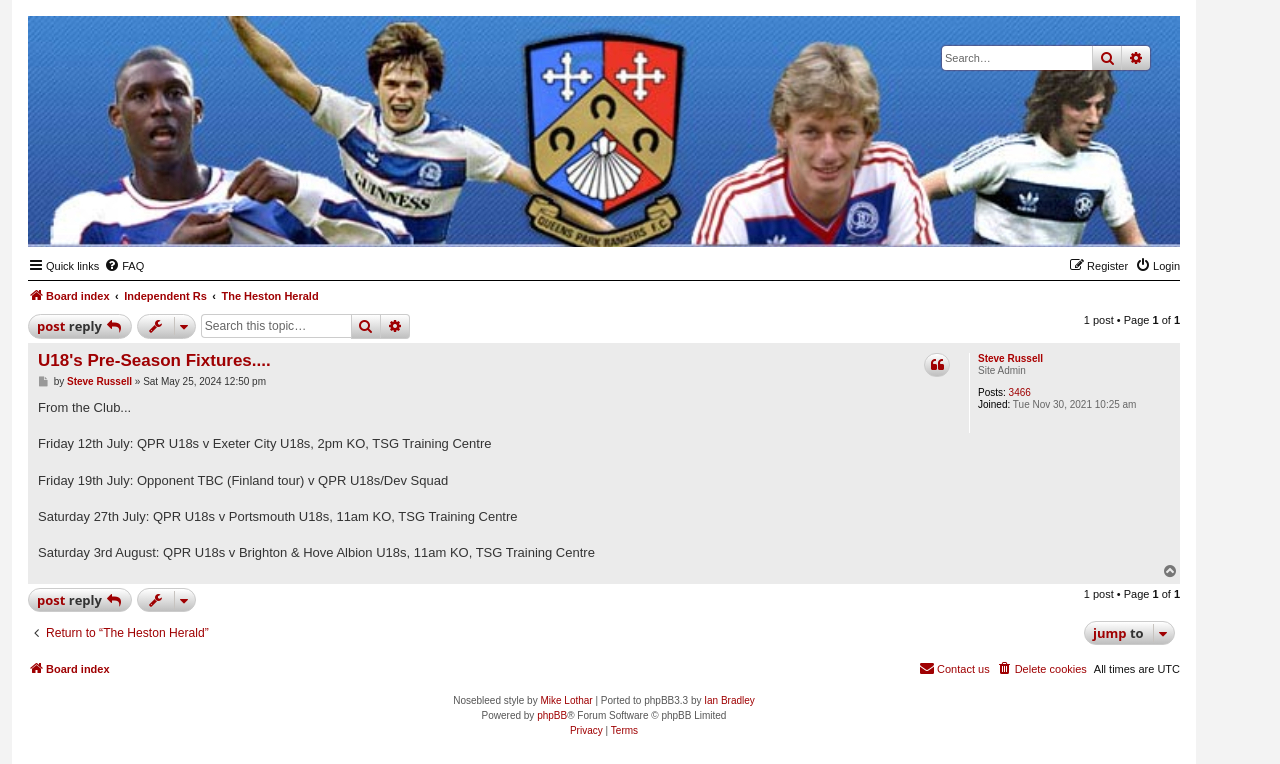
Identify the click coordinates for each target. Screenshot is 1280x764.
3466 (1020, 392)
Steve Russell (1010, 358)
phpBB (552, 715)
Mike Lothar (566, 700)
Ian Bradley (729, 700)
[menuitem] (124, 266)
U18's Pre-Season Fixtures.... (154, 360)
